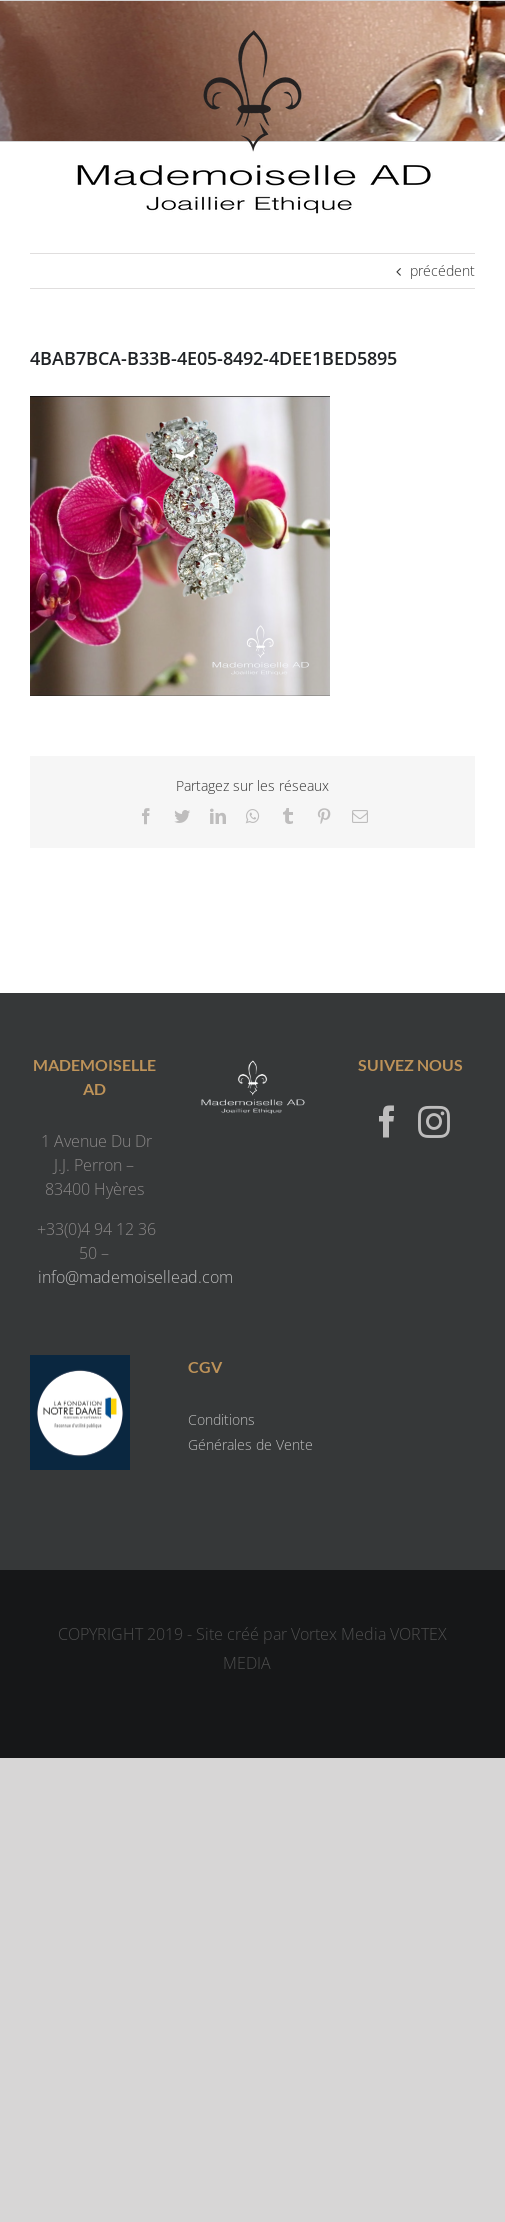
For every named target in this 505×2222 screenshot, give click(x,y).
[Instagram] (434, 1121)
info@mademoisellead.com (135, 1277)
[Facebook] (387, 1121)
